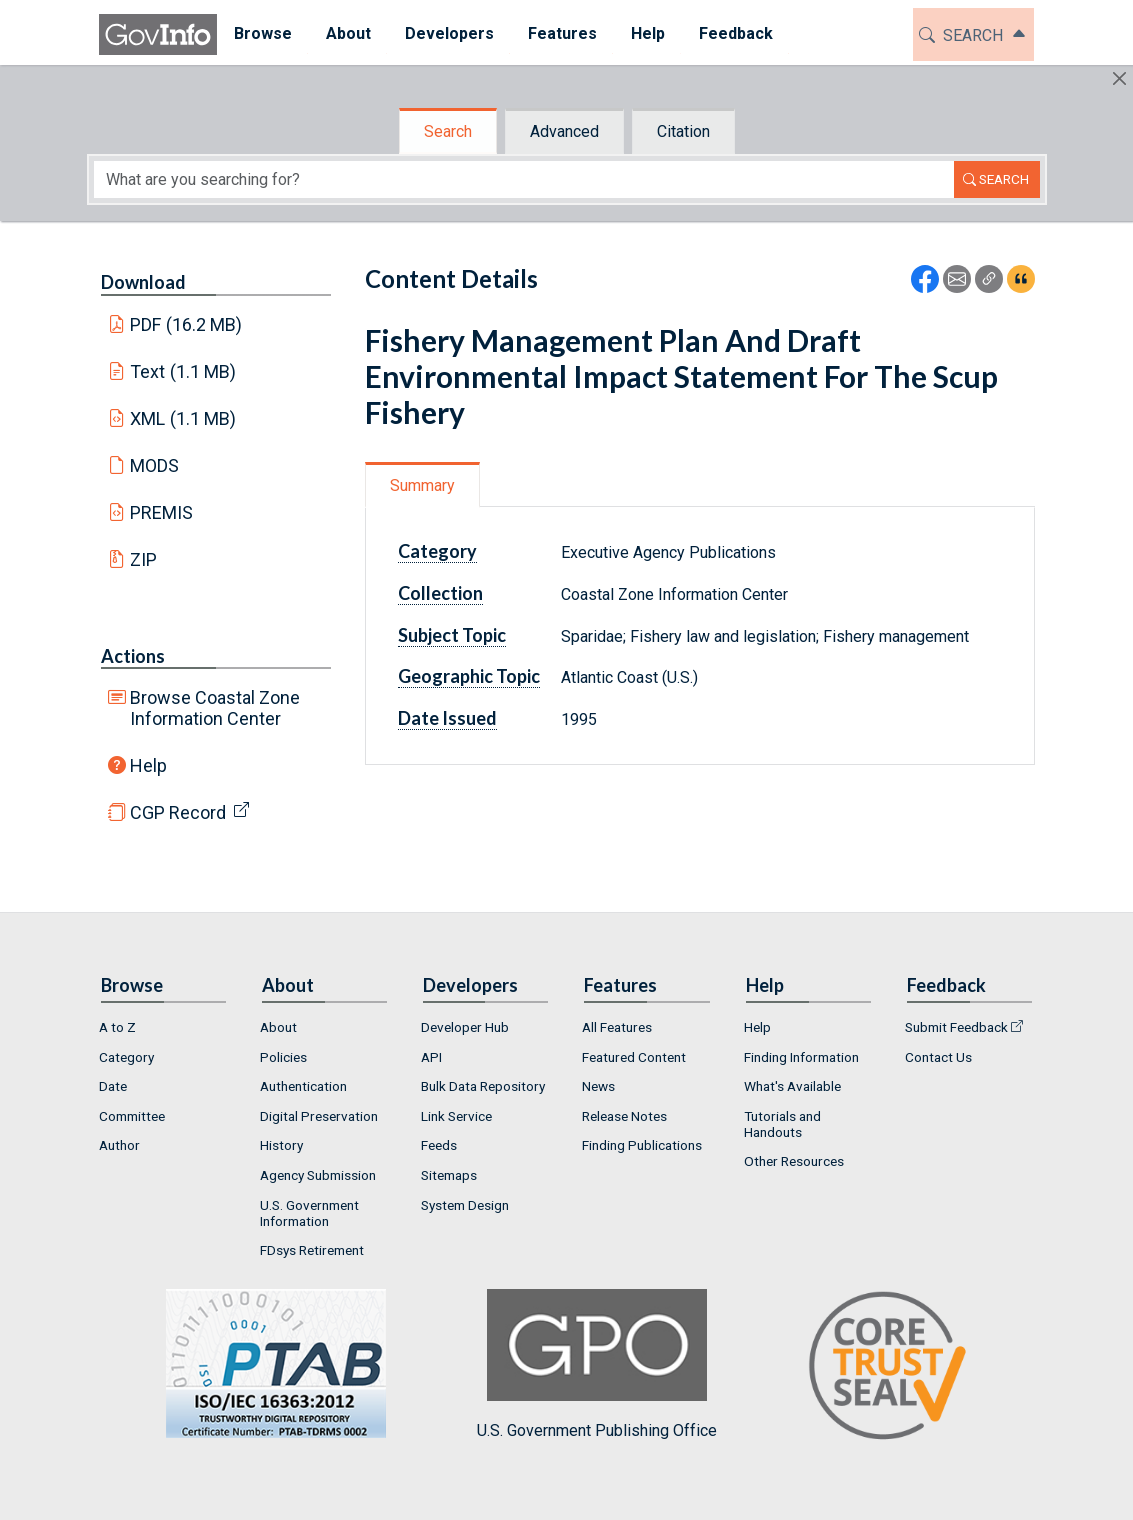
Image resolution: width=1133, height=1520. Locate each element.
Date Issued (447, 718)
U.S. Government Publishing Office (597, 1364)
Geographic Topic (469, 676)
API (431, 1057)
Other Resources (794, 1161)
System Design (465, 1205)
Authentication (303, 1086)
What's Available (792, 1086)
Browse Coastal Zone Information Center (215, 708)
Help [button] (648, 33)
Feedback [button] (736, 33)
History (281, 1145)
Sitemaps (449, 1175)
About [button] (348, 33)
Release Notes (624, 1116)
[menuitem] (263, 34)
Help (148, 765)
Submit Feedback (956, 1027)
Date (113, 1086)
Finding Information (801, 1057)
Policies (283, 1057)
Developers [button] (449, 33)
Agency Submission (318, 1175)
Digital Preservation (319, 1116)
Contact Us (938, 1057)
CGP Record (178, 812)
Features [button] (562, 33)
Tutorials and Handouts (782, 1124)
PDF (186, 324)
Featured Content (634, 1057)
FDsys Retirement (312, 1250)
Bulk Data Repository (483, 1086)
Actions (133, 656)
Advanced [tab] (564, 131)
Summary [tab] (422, 485)
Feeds (439, 1145)
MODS (154, 465)
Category (437, 551)
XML (183, 418)
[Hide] (1119, 78)
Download (143, 282)
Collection (440, 593)
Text (183, 371)
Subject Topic (452, 635)
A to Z (117, 1027)
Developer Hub (465, 1027)
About (278, 1027)
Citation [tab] (683, 131)
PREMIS (161, 512)
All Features (617, 1027)
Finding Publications (642, 1145)
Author (119, 1145)
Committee (132, 1116)
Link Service (456, 1116)
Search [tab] (448, 131)
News (598, 1086)
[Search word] (524, 179)
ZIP (143, 559)
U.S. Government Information (309, 1213)
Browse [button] (263, 33)
